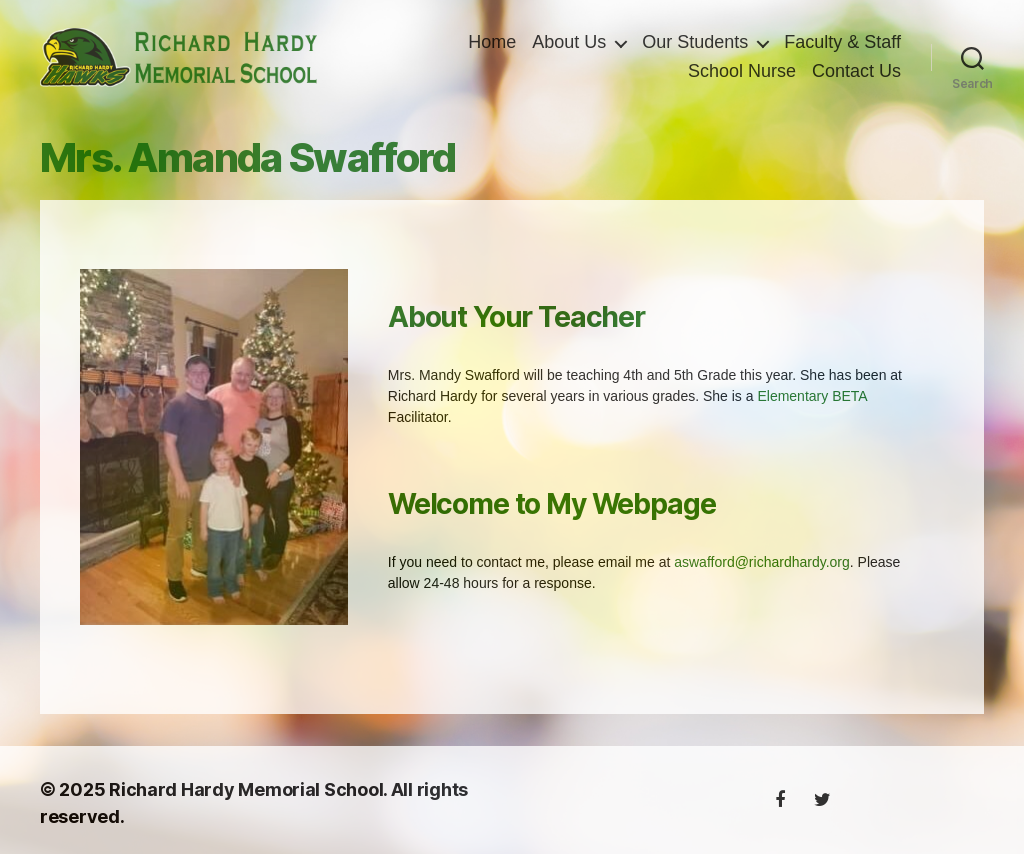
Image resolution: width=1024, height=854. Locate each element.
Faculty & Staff (842, 45)
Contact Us (856, 75)
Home (492, 45)
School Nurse (742, 75)
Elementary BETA (811, 403)
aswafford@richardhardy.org (762, 569)
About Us (569, 45)
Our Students (695, 45)
